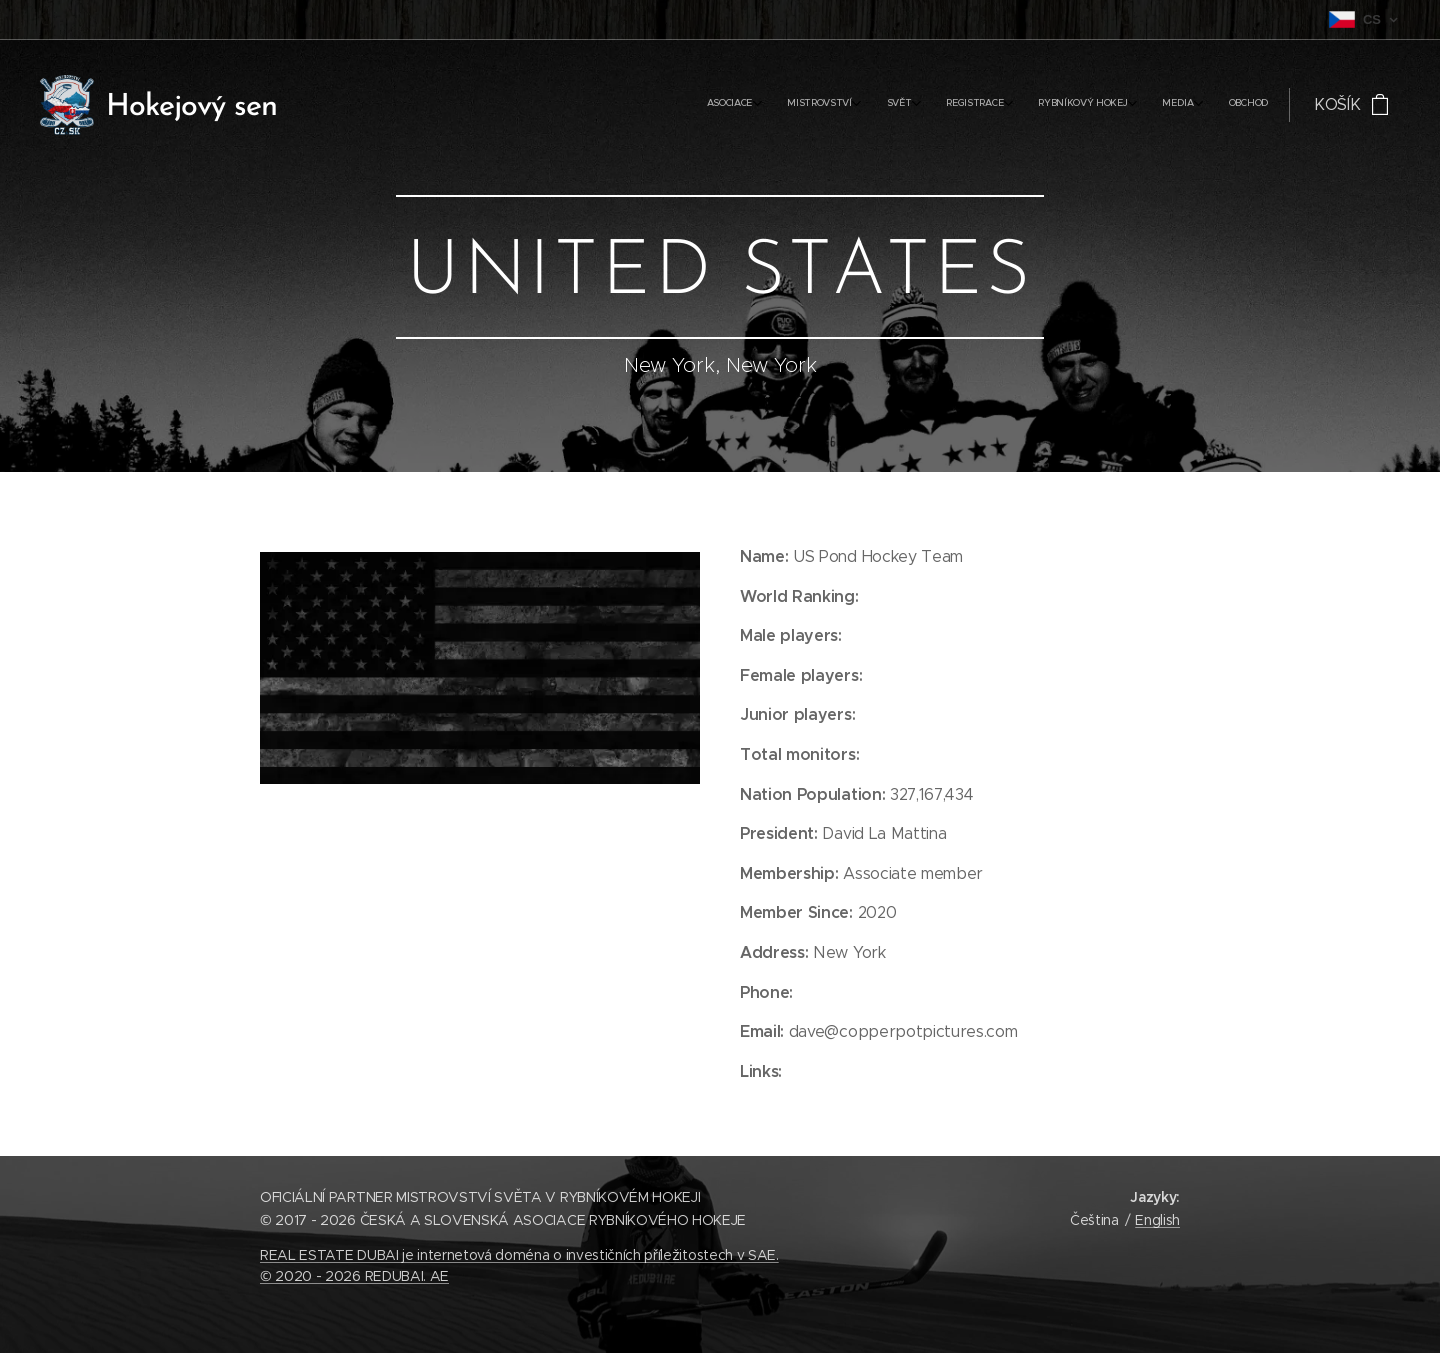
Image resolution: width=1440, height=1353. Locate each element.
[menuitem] (1069, 105)
